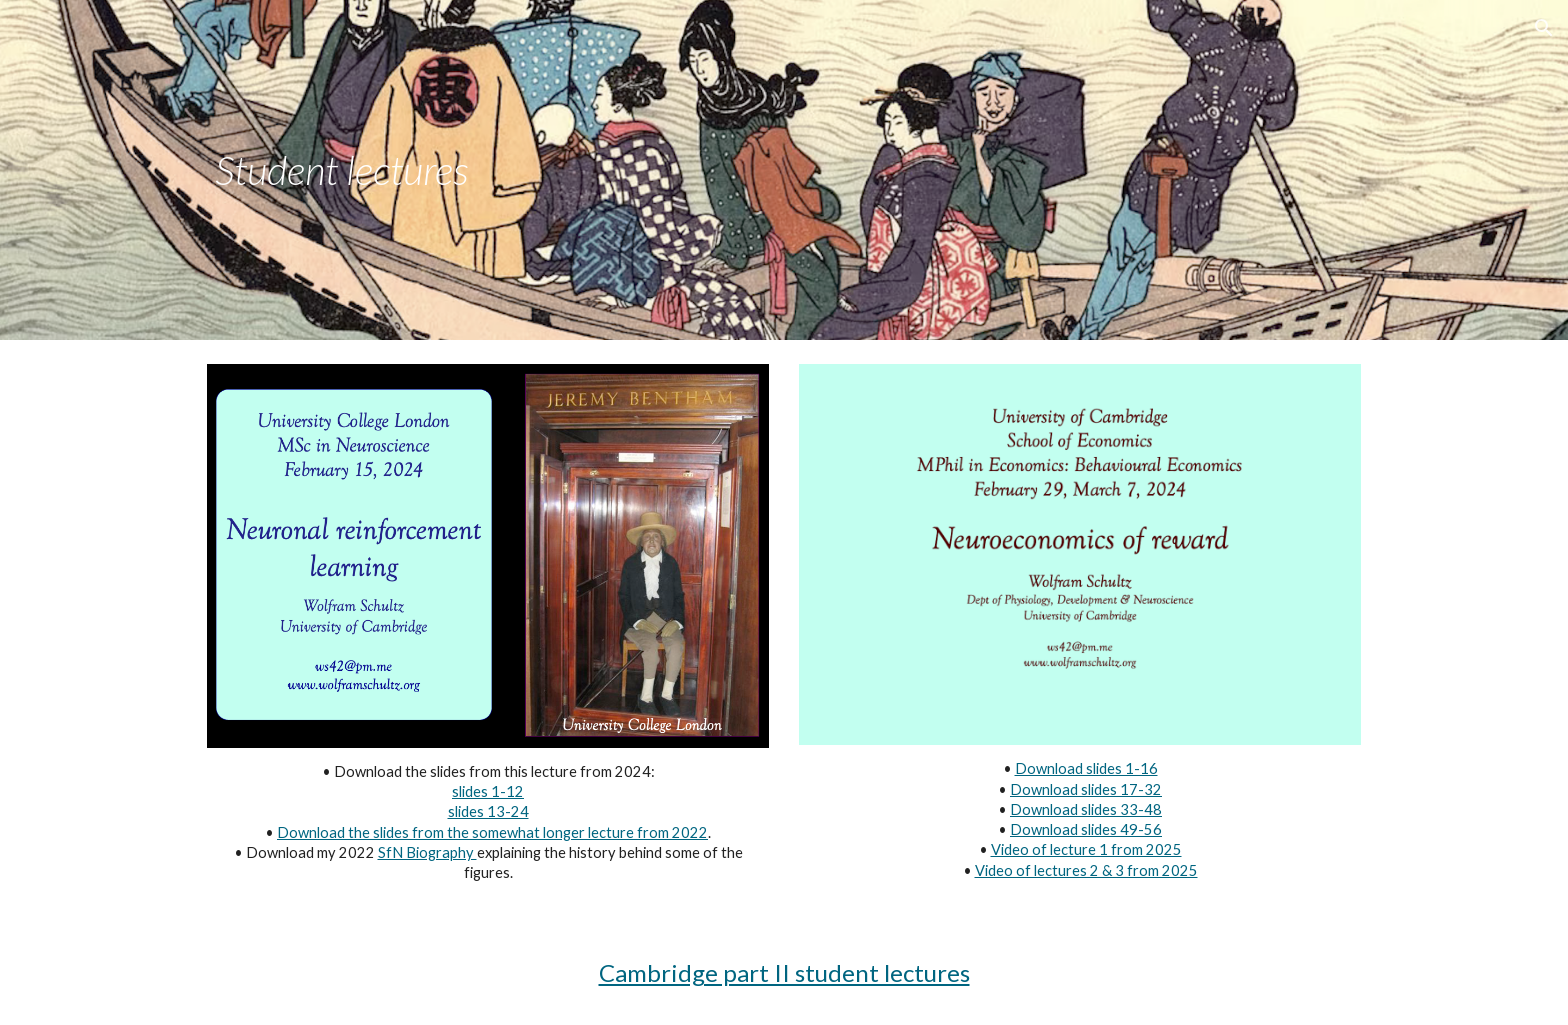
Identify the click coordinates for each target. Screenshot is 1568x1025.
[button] (1544, 28)
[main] (488, 170)
